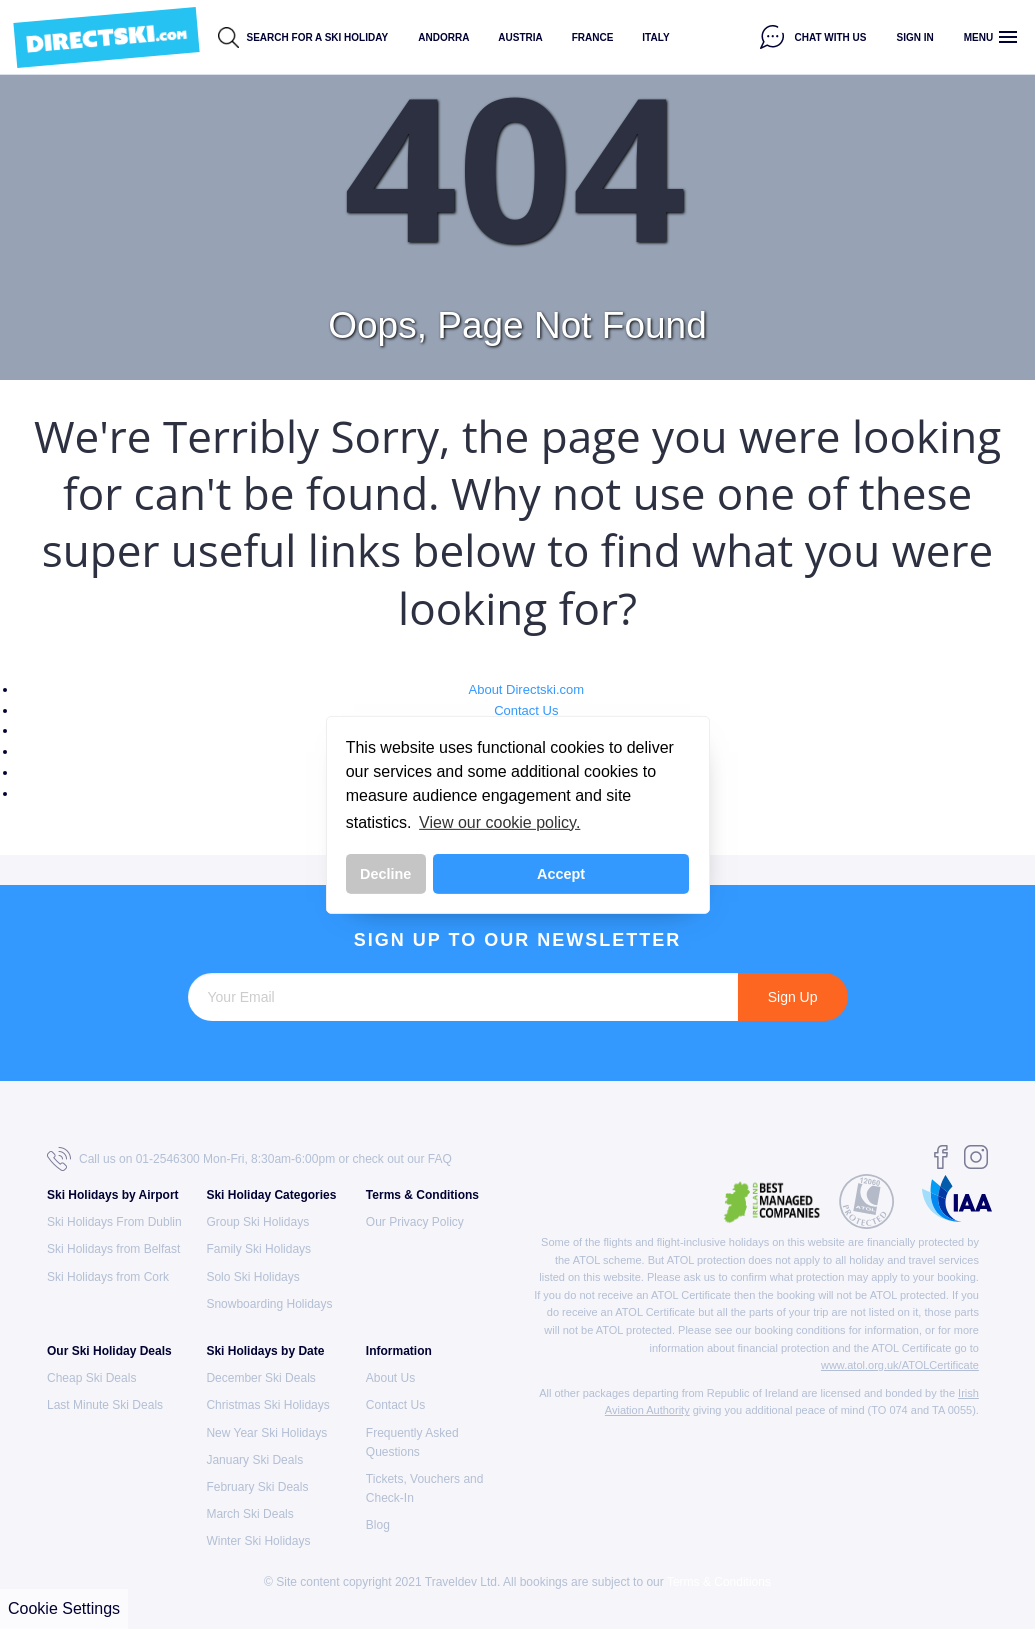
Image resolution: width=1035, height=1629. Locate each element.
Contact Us (526, 710)
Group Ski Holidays (257, 1222)
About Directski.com (527, 689)
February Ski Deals (257, 1487)
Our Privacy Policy (415, 1222)
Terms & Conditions (422, 1195)
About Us (390, 1378)
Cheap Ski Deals (91, 1378)
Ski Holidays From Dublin (114, 1222)
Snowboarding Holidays (269, 1304)
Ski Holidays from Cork (108, 1277)
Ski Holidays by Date (265, 1351)
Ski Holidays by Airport (113, 1195)
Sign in (915, 37)
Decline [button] (385, 874)
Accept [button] (561, 874)
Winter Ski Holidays (258, 1541)
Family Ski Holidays (258, 1249)
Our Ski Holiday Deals (109, 1351)
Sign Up (793, 997)
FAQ (440, 1159)
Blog (378, 1525)
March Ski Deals (249, 1514)
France (593, 37)
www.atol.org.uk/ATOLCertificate (900, 1365)
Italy (655, 37)
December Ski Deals (260, 1378)
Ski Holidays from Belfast (113, 1249)
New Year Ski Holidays (266, 1433)
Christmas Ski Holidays (267, 1405)
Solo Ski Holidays (252, 1277)
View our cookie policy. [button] (499, 822)
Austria (520, 37)
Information (399, 1351)
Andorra (443, 37)
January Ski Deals (254, 1460)
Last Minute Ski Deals (105, 1405)
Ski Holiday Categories (271, 1195)
